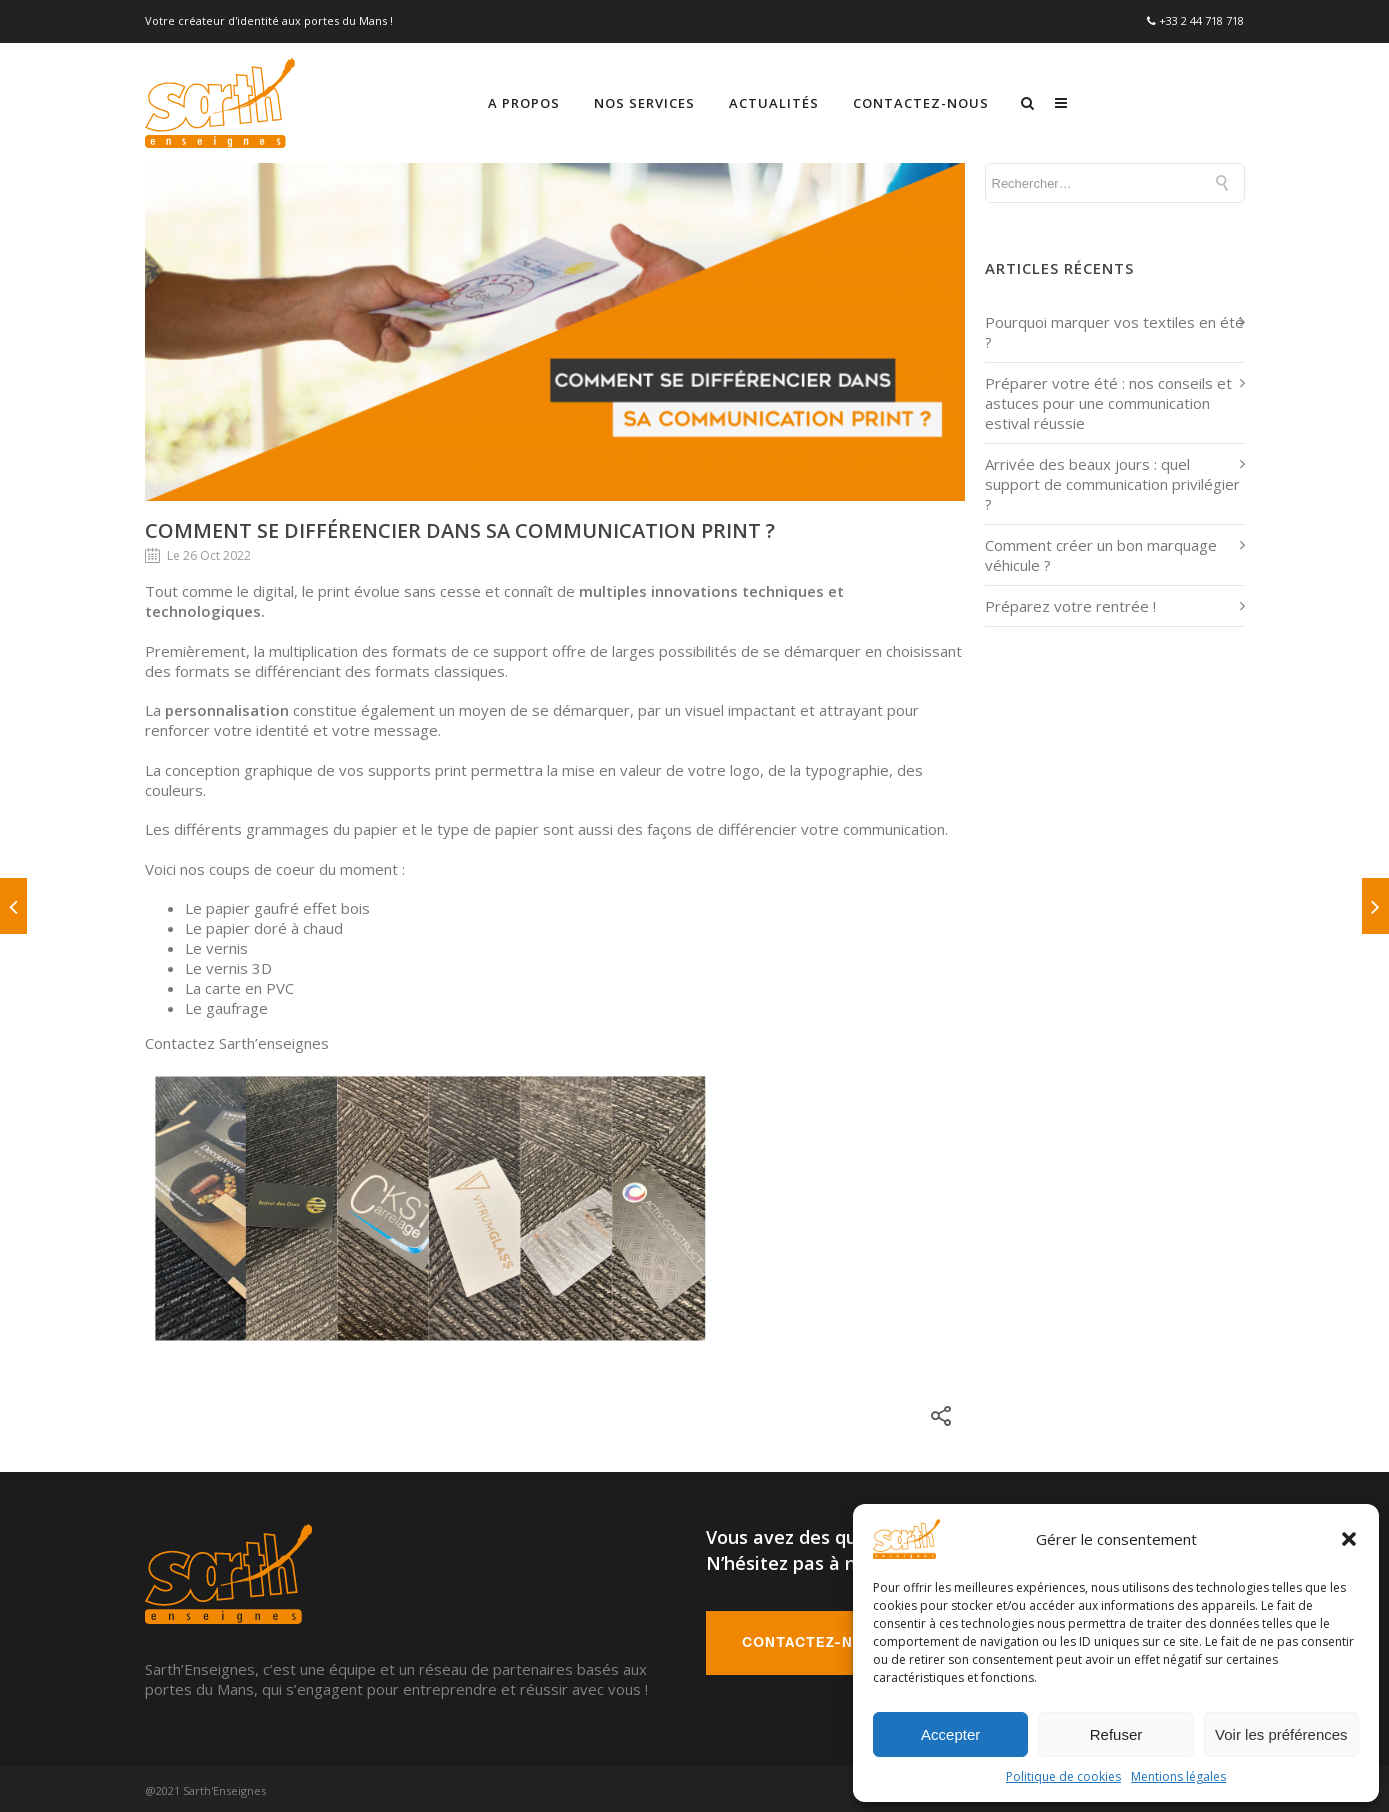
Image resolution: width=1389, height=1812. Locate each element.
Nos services (821, 100)
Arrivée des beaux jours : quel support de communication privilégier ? (1112, 481)
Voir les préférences (1281, 1734)
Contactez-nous (1098, 100)
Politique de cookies (1063, 1776)
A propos (701, 100)
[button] (1349, 1539)
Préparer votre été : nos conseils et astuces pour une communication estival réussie (1108, 400)
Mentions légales (1178, 1776)
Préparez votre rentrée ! (1070, 603)
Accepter (950, 1734)
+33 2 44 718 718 (1201, 19)
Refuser (1116, 1734)
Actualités (951, 100)
